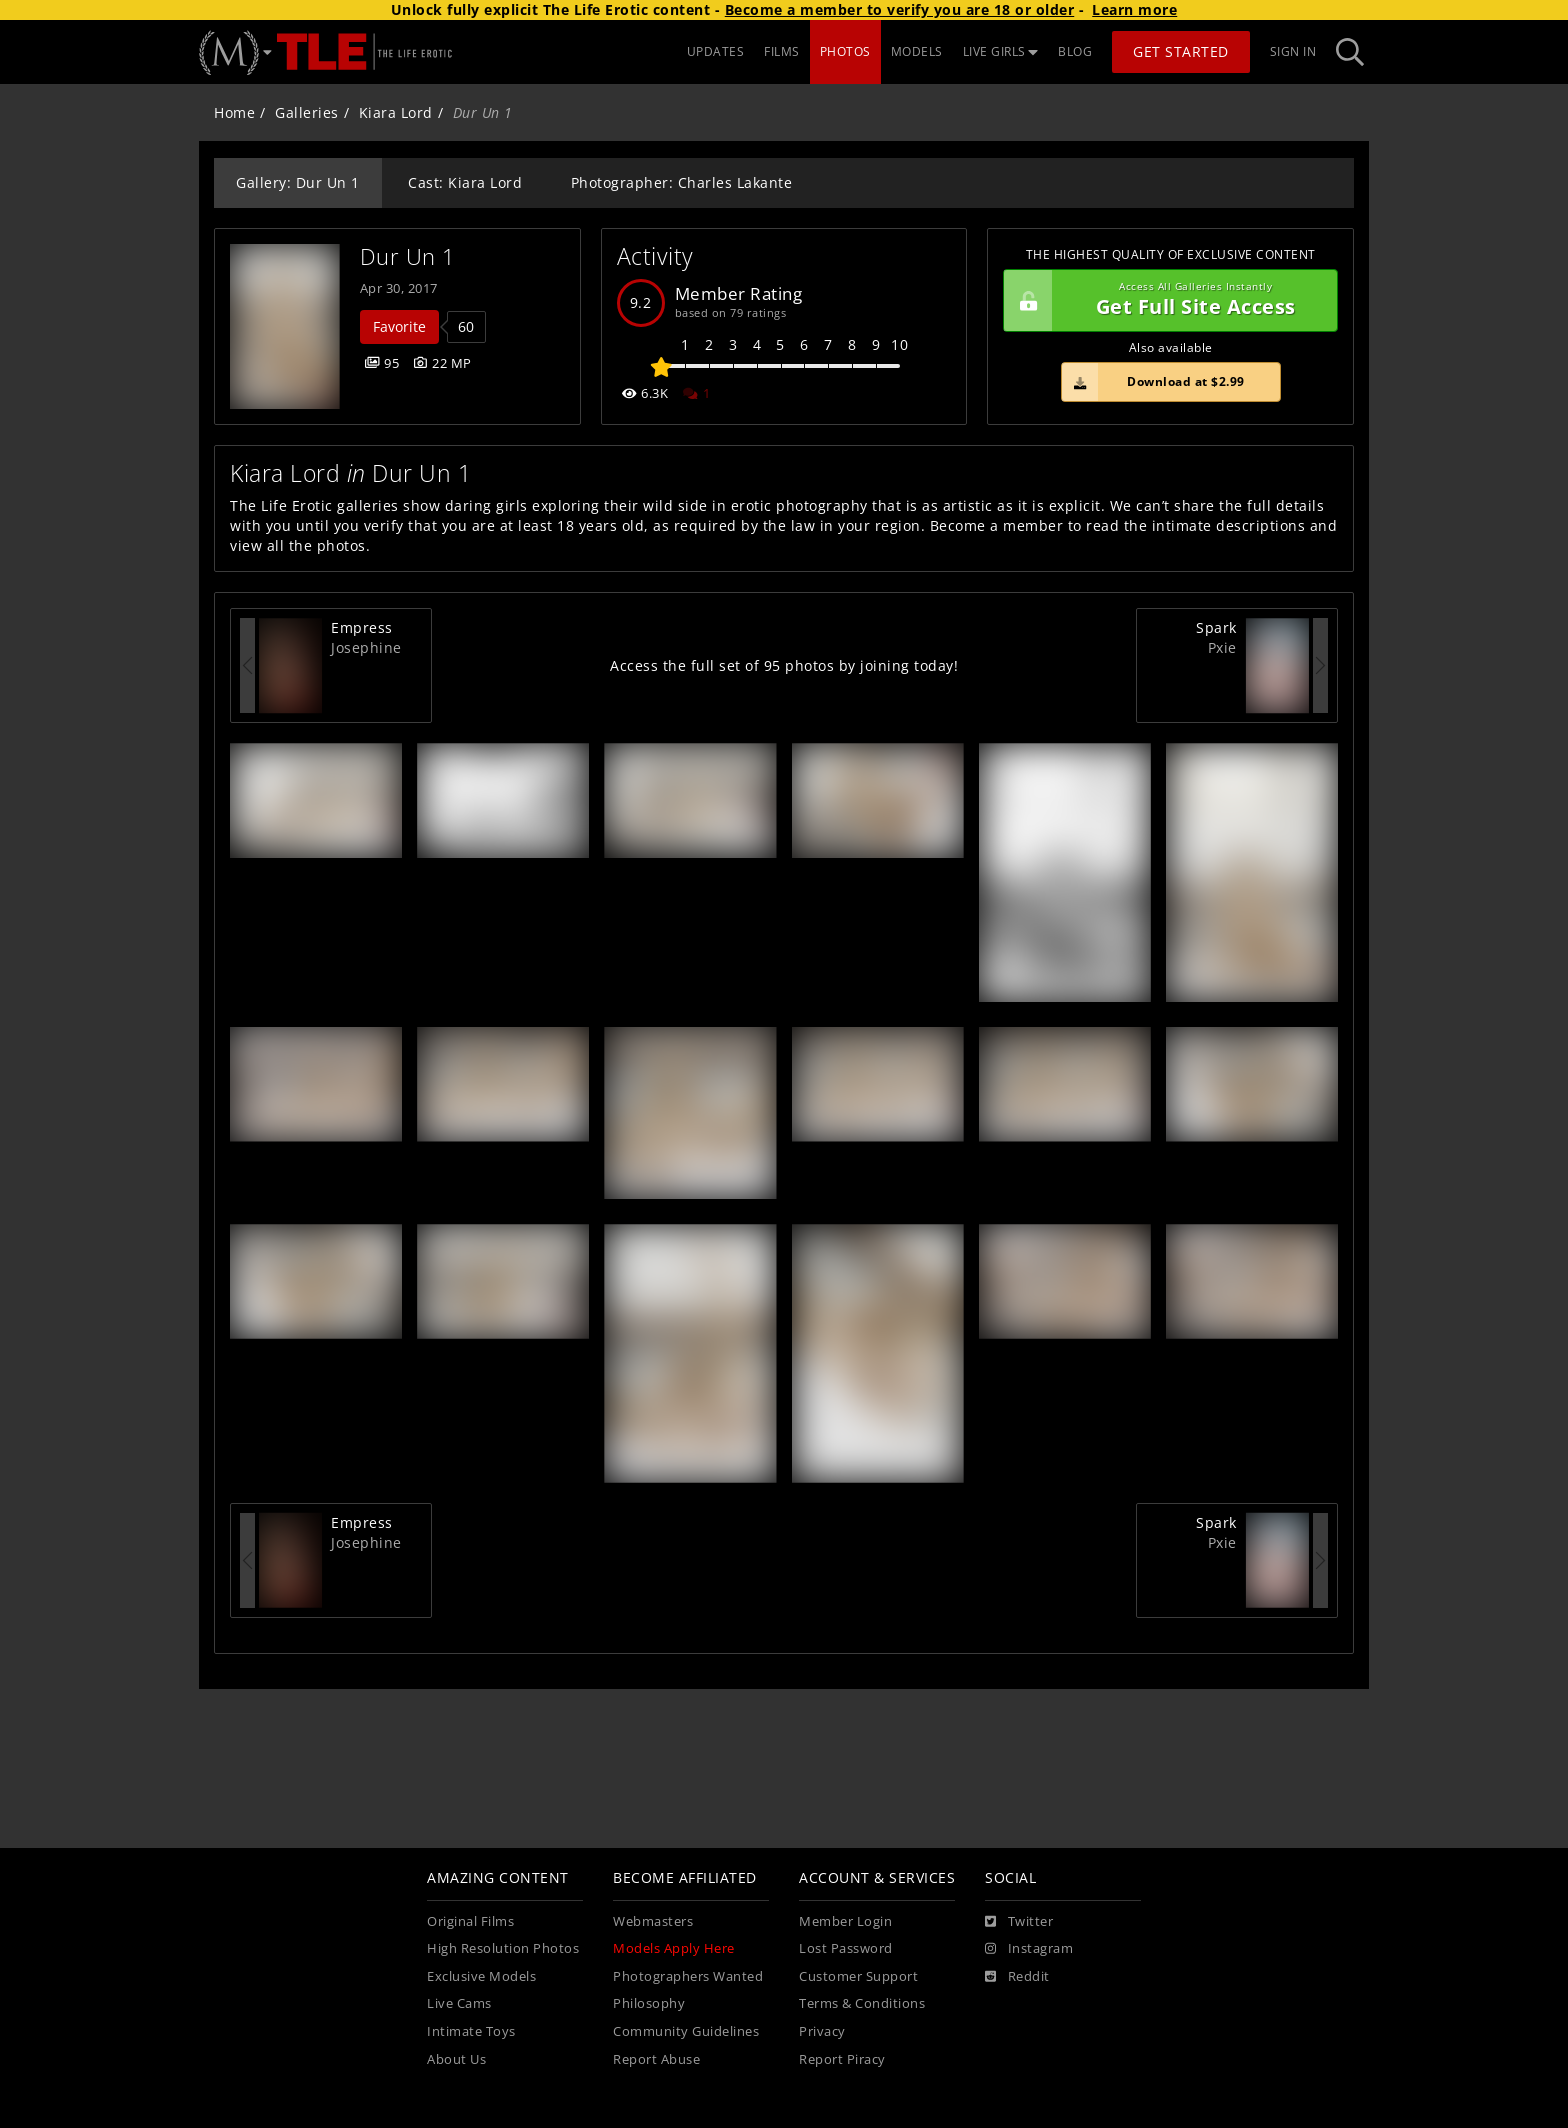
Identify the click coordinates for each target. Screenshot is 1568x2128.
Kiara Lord (396, 112)
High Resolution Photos (503, 1948)
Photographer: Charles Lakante (682, 182)
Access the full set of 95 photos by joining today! (784, 665)
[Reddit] (1017, 1977)
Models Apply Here (674, 1948)
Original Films (470, 1921)
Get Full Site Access (1165, 301)
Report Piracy (842, 2059)
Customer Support (858, 1976)
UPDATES (716, 51)
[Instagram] (1029, 1949)
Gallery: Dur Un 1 (298, 182)
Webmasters (653, 1921)
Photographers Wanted (688, 1976)
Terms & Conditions (862, 2003)
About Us (456, 2059)
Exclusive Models (481, 1976)
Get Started (1181, 51)
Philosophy (649, 2003)
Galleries (307, 112)
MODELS (917, 51)
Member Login (845, 1921)
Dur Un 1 (408, 256)
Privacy (822, 2031)
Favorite (399, 326)
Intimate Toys (471, 2031)
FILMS (782, 51)
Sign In (1293, 51)
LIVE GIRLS (1001, 51)
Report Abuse (656, 2059)
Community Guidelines (686, 2031)
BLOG (1075, 51)
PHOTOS (845, 51)
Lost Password (846, 1948)
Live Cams (459, 2003)
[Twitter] (1019, 1922)
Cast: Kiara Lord (465, 182)
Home (234, 112)
